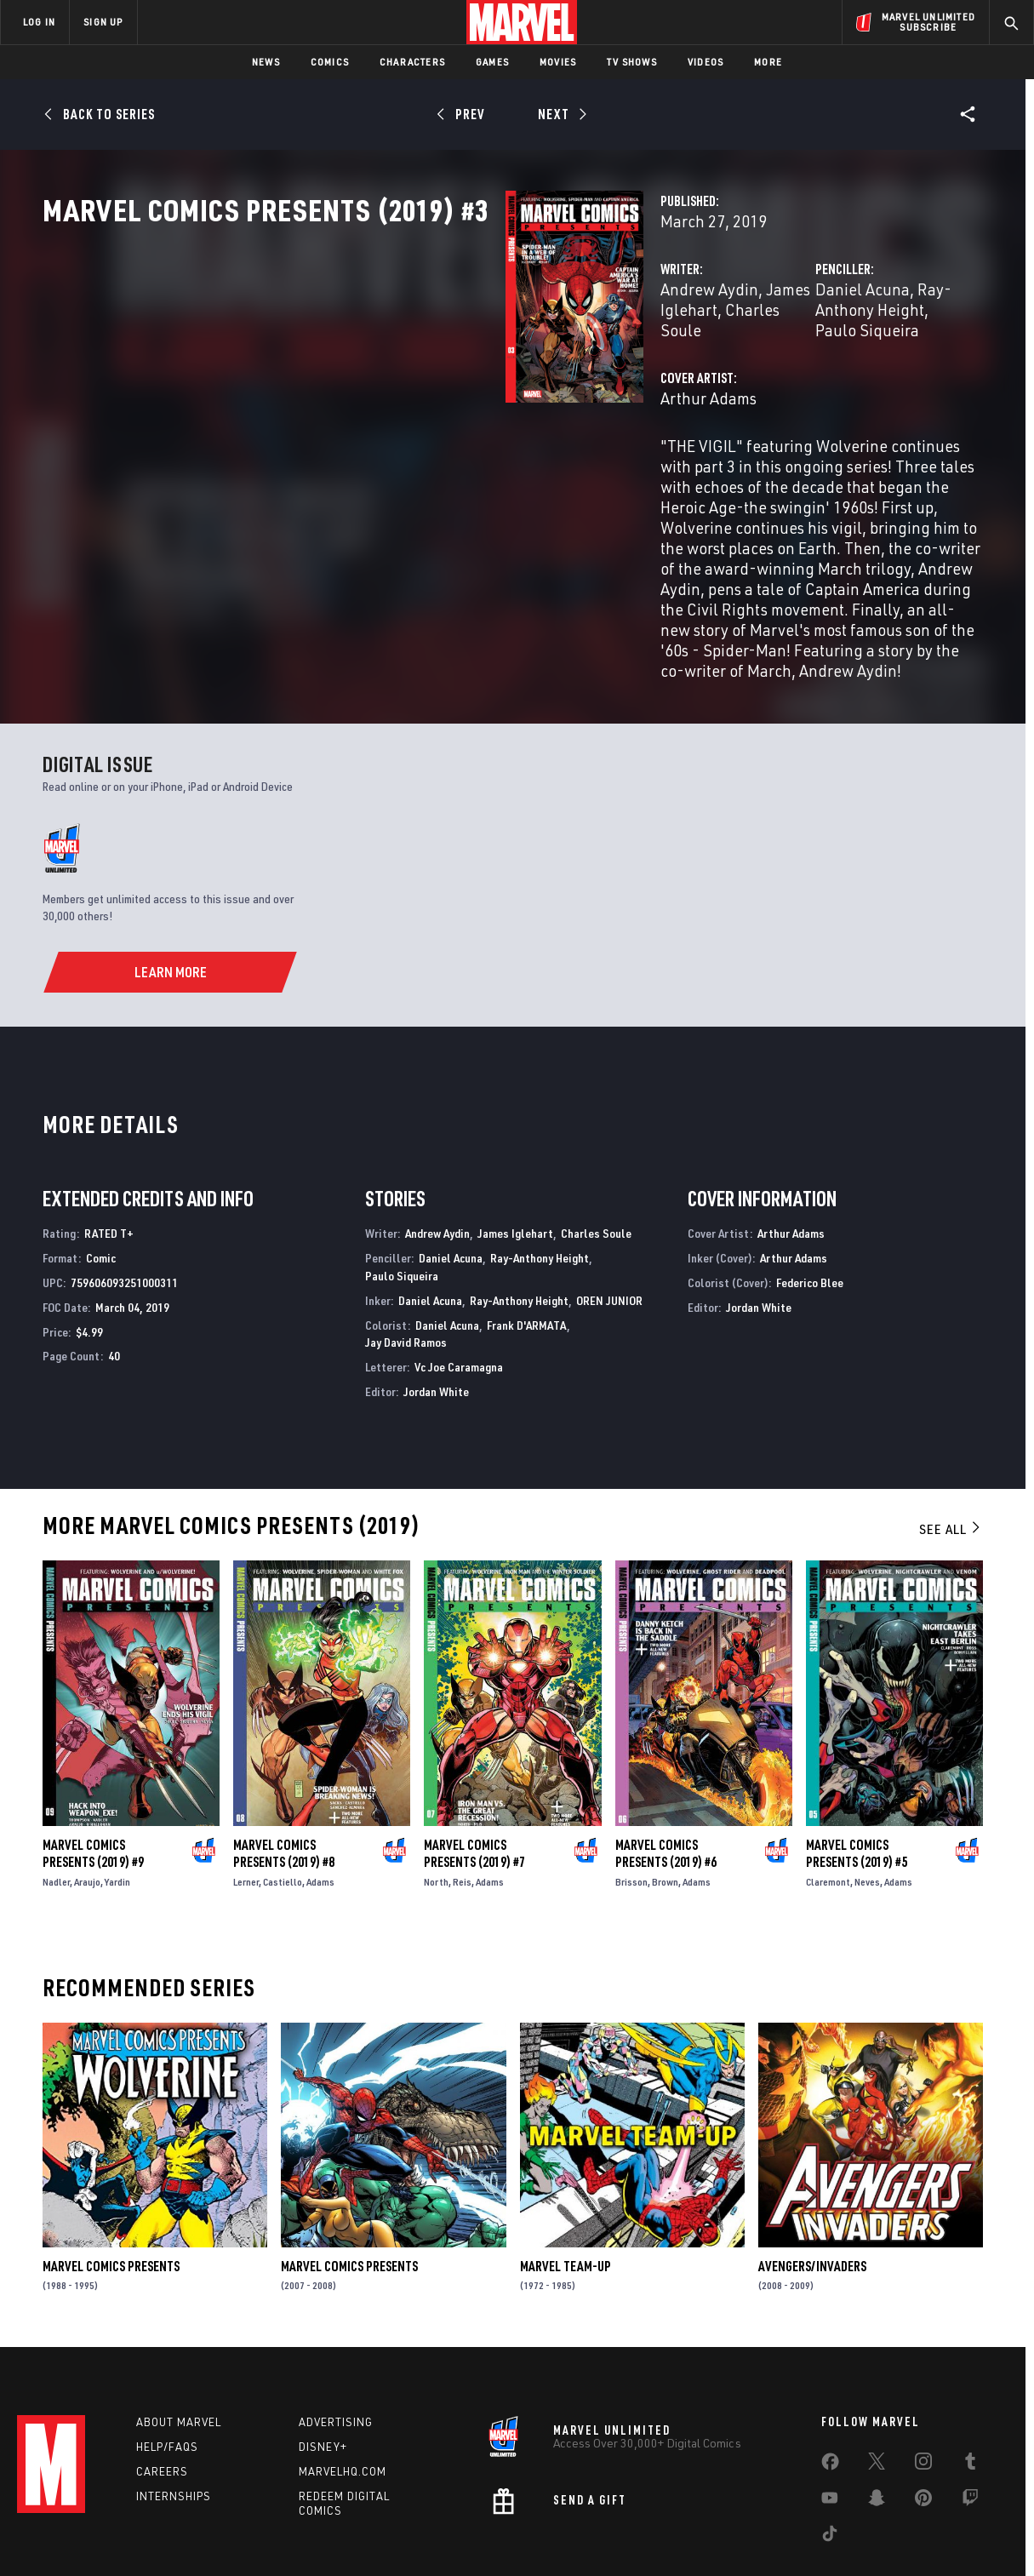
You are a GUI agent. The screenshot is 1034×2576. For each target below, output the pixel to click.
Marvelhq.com (342, 2406)
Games (492, 61)
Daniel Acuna (700, 364)
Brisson (631, 1818)
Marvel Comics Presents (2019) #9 (93, 1789)
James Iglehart (495, 364)
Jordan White (436, 1327)
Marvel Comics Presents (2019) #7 (474, 1789)
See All (950, 1464)
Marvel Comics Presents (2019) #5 (856, 1789)
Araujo (87, 1818)
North (436, 1818)
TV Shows (632, 61)
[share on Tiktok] (829, 2473)
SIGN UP (103, 21)
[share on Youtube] (829, 2437)
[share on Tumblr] (970, 2400)
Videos (705, 61)
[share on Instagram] (923, 2400)
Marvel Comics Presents (111, 2202)
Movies (558, 61)
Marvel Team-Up (565, 2202)
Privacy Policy (194, 2545)
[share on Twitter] (876, 2400)
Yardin (117, 1818)
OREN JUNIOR (609, 1235)
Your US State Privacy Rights (308, 2545)
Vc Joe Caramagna (458, 1303)
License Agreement (704, 2545)
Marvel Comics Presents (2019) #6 (666, 1789)
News (266, 61)
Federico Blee (809, 1218)
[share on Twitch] (970, 2437)
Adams (320, 1818)
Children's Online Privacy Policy (572, 2545)
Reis (462, 1818)
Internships (173, 2431)
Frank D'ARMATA (527, 1260)
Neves (867, 1818)
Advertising (336, 2358)
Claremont (828, 1818)
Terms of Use (116, 2545)
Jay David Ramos (406, 1278)
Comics (330, 61)
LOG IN (39, 21)
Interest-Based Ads (810, 2545)
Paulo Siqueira (401, 1212)
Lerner (246, 1818)
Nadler (56, 1818)
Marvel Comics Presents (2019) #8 (283, 1789)
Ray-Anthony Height (826, 364)
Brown (665, 1818)
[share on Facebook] (830, 2401)
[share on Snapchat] (876, 2437)
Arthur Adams (385, 452)
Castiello (282, 1818)
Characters (412, 61)
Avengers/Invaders (812, 2202)
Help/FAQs (167, 2383)
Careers (162, 2406)
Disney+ (323, 2383)
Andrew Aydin (386, 364)
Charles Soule (596, 1169)
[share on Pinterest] (923, 2437)
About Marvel (178, 2358)
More (768, 61)
